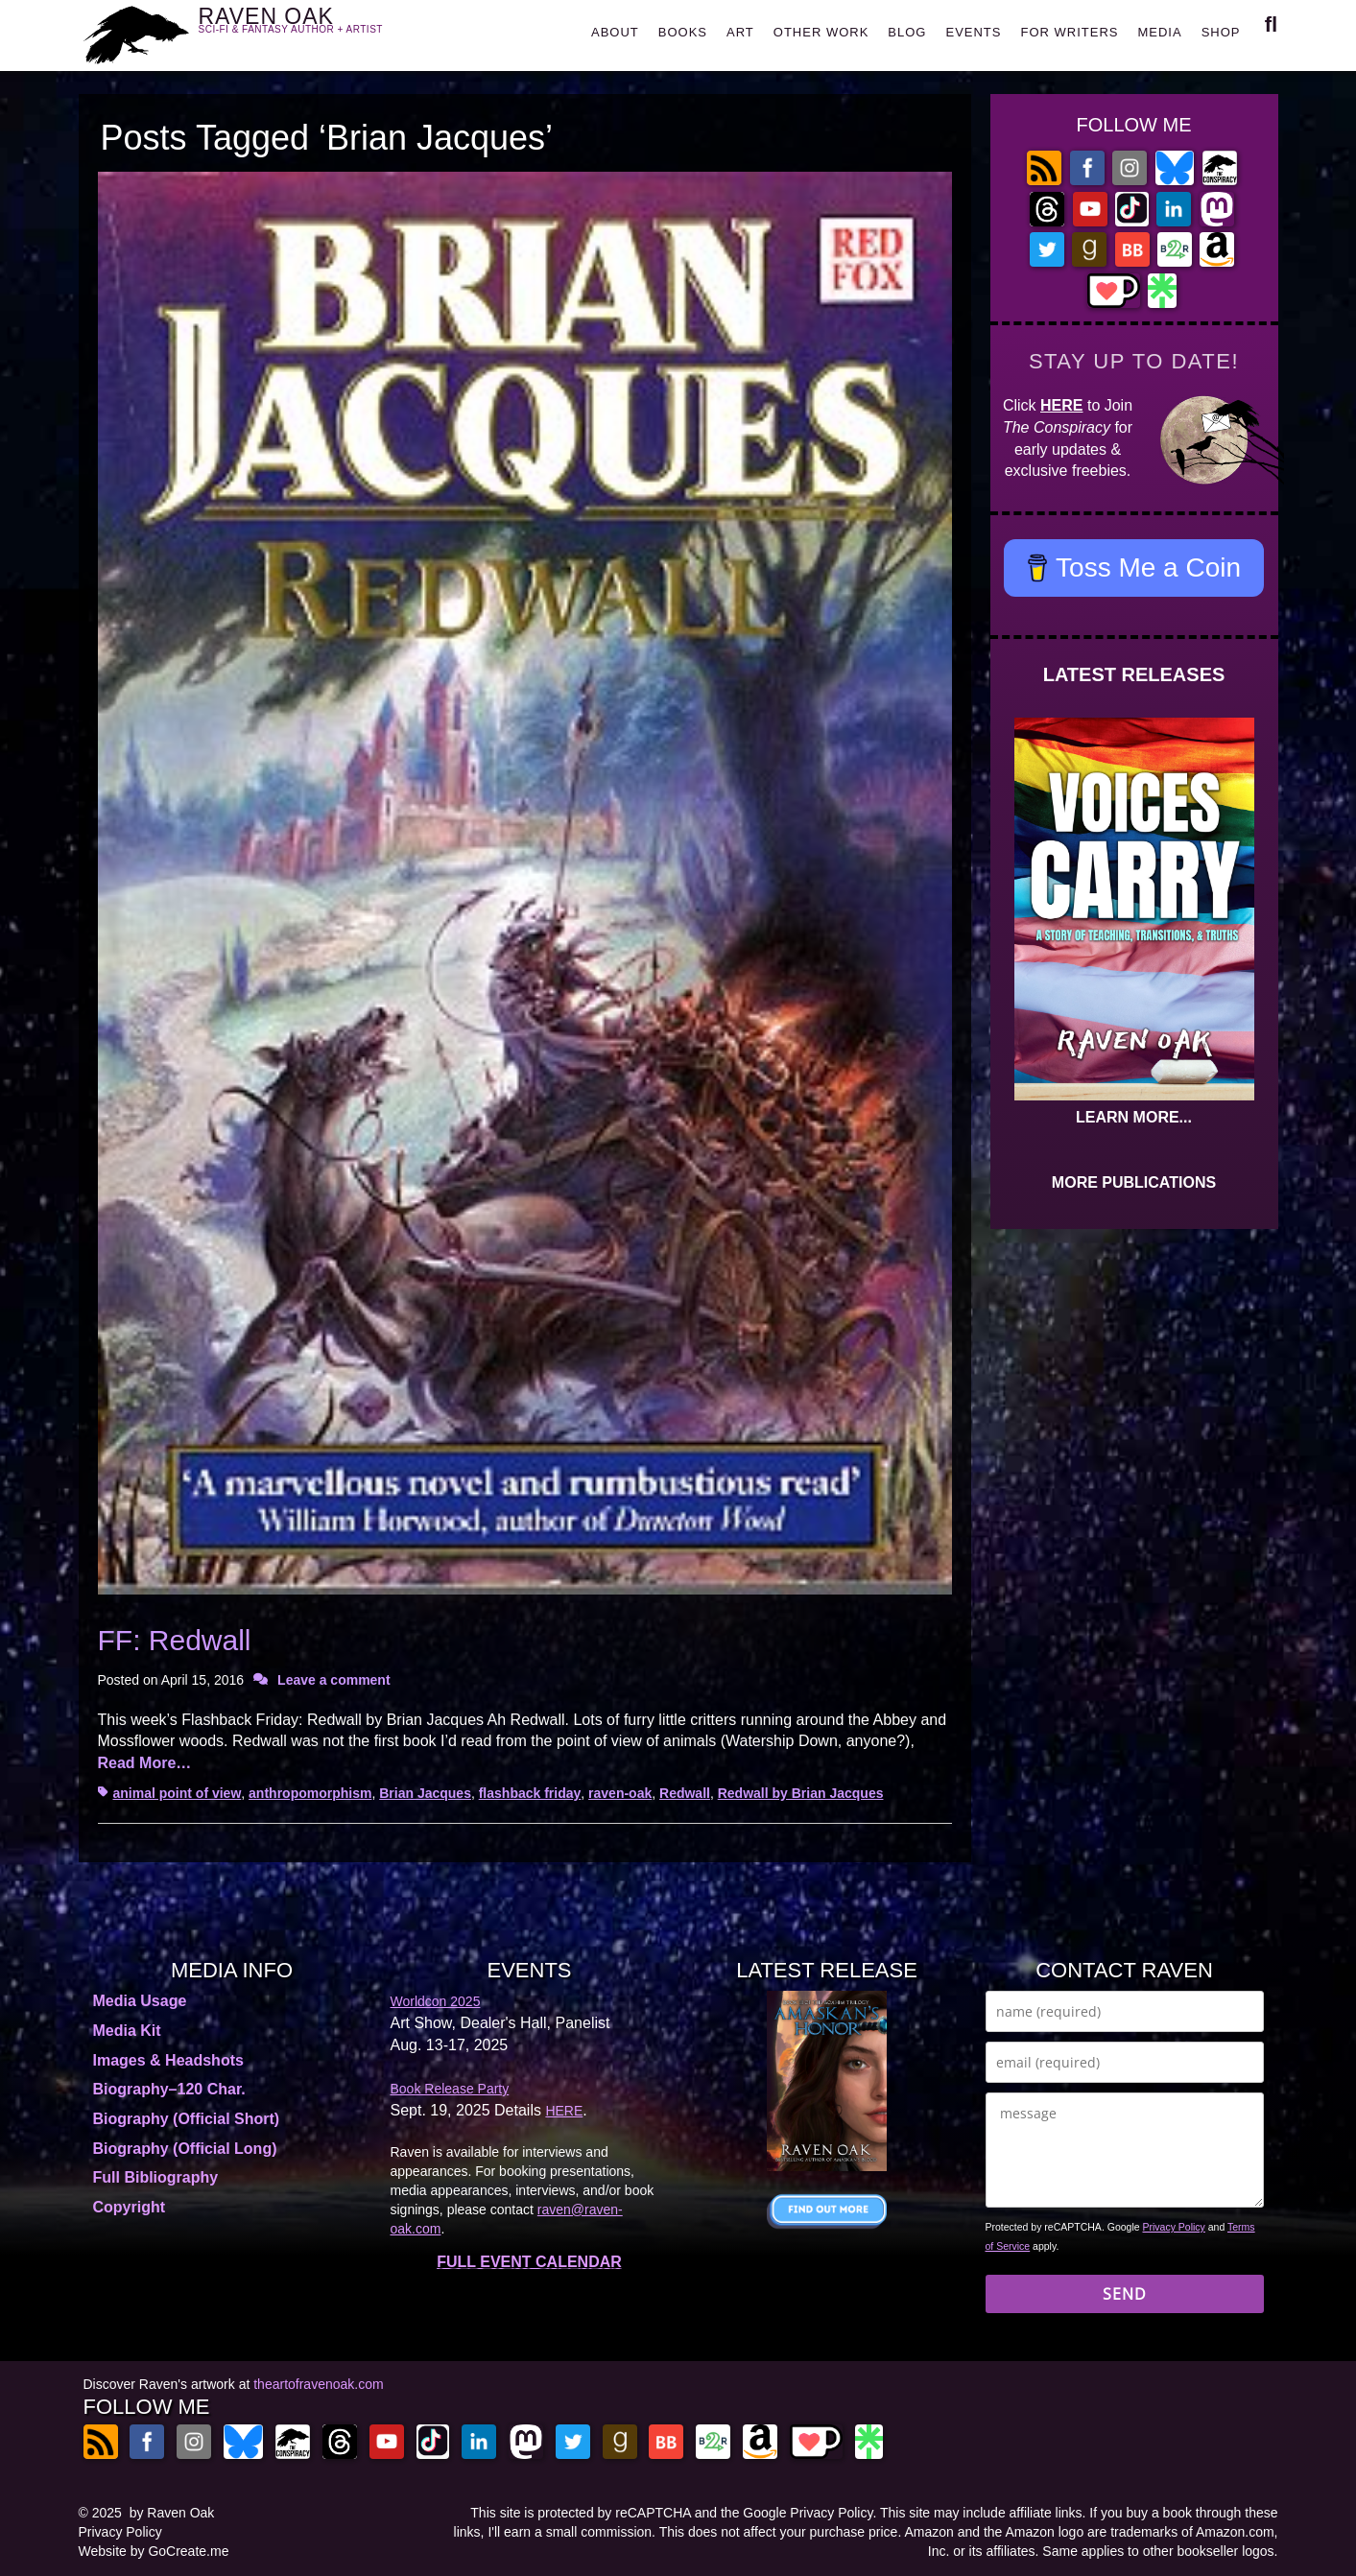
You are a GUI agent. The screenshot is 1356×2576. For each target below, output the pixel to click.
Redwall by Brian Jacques (801, 1793)
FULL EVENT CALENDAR (529, 2262)
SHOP (1221, 32)
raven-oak (620, 1793)
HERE (1061, 405)
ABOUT (615, 32)
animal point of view (177, 1793)
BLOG (907, 32)
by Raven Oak (172, 2512)
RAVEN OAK (319, 30)
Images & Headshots (168, 2060)
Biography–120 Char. (169, 2089)
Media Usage (140, 2001)
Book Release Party (450, 2088)
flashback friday (530, 1793)
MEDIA (1159, 32)
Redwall (684, 1793)
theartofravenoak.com (318, 2384)
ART (740, 32)
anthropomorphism (310, 1793)
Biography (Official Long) (185, 2148)
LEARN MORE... (1134, 1117)
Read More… (145, 1763)
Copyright (129, 2207)
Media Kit (127, 2030)
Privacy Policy (1174, 2227)
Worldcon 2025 (436, 2001)
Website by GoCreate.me (154, 2551)
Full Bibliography (156, 2177)
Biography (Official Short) (186, 2119)
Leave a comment (334, 1680)
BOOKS (682, 32)
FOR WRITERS (1069, 32)
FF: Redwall (174, 1640)
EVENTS (973, 32)
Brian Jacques (425, 1793)
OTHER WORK (821, 32)
